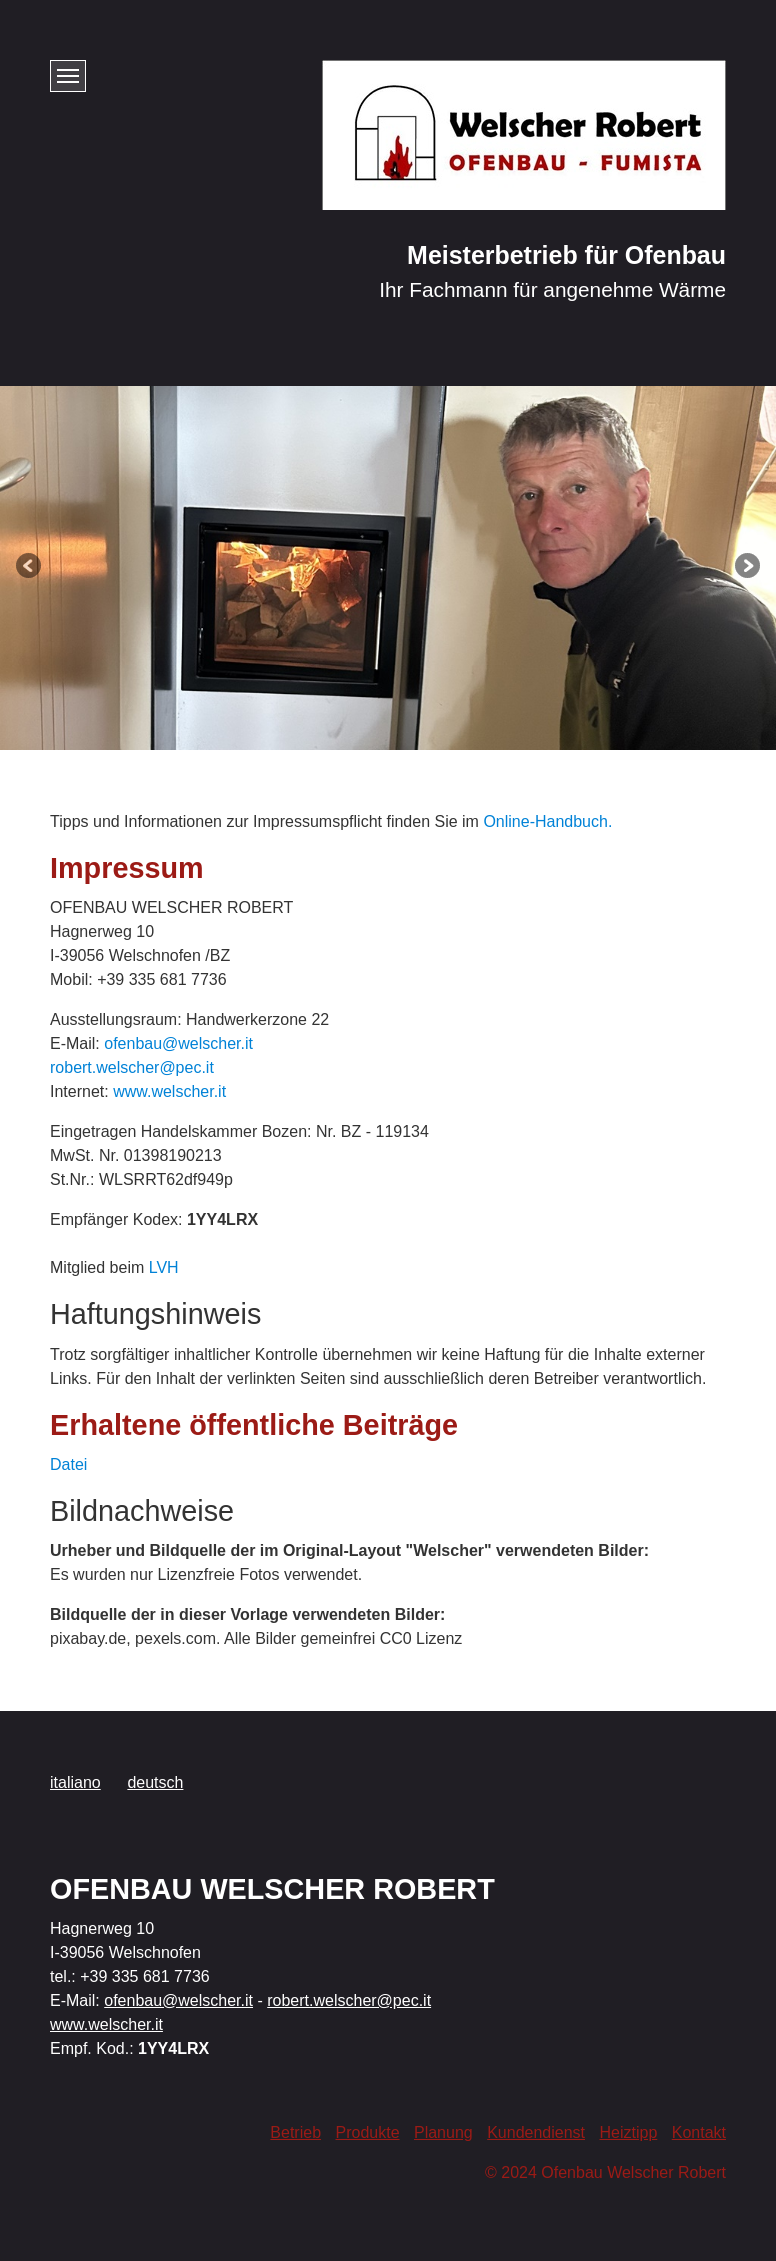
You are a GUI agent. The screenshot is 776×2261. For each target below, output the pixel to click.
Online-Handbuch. (547, 821)
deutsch (155, 1782)
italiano (75, 1782)
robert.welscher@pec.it (132, 1067)
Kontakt (699, 2132)
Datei (68, 1464)
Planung (443, 2132)
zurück (30, 568)
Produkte (367, 2132)
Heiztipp (628, 2132)
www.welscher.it (169, 1091)
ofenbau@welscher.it (178, 1043)
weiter (746, 568)
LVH (164, 1267)
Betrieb (295, 2132)
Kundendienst (536, 2132)
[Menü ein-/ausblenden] (68, 76)
